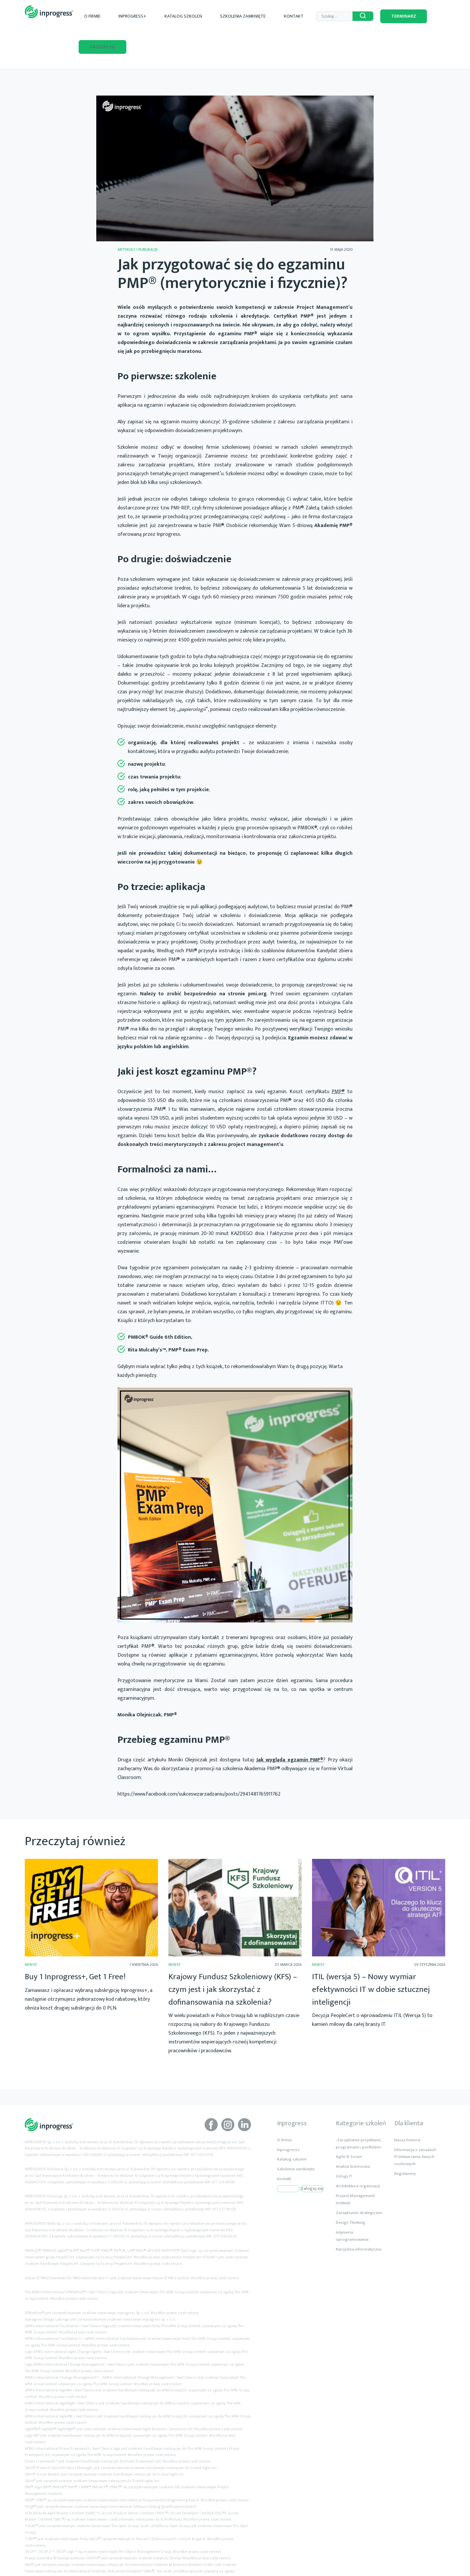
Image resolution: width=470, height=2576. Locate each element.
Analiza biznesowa (353, 2134)
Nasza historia (407, 2107)
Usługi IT (344, 2143)
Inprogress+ (159, 14)
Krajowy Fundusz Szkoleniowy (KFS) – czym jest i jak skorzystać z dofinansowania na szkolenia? (232, 1956)
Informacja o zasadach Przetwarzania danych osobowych (415, 2124)
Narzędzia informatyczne (359, 2216)
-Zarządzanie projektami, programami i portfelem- (359, 2111)
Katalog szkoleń (198, 14)
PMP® (338, 1059)
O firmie (131, 14)
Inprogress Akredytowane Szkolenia (49, 11)
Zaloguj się (427, 14)
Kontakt (286, 14)
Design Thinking (350, 2189)
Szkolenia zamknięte (247, 14)
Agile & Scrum (349, 2124)
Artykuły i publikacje (138, 217)
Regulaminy (405, 2141)
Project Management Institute (355, 2167)
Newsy (31, 1932)
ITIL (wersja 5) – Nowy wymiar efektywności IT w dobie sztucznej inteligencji (371, 1956)
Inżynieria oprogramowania (352, 2203)
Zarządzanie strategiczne (359, 2180)
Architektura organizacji (358, 2153)
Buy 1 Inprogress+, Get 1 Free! (75, 1944)
